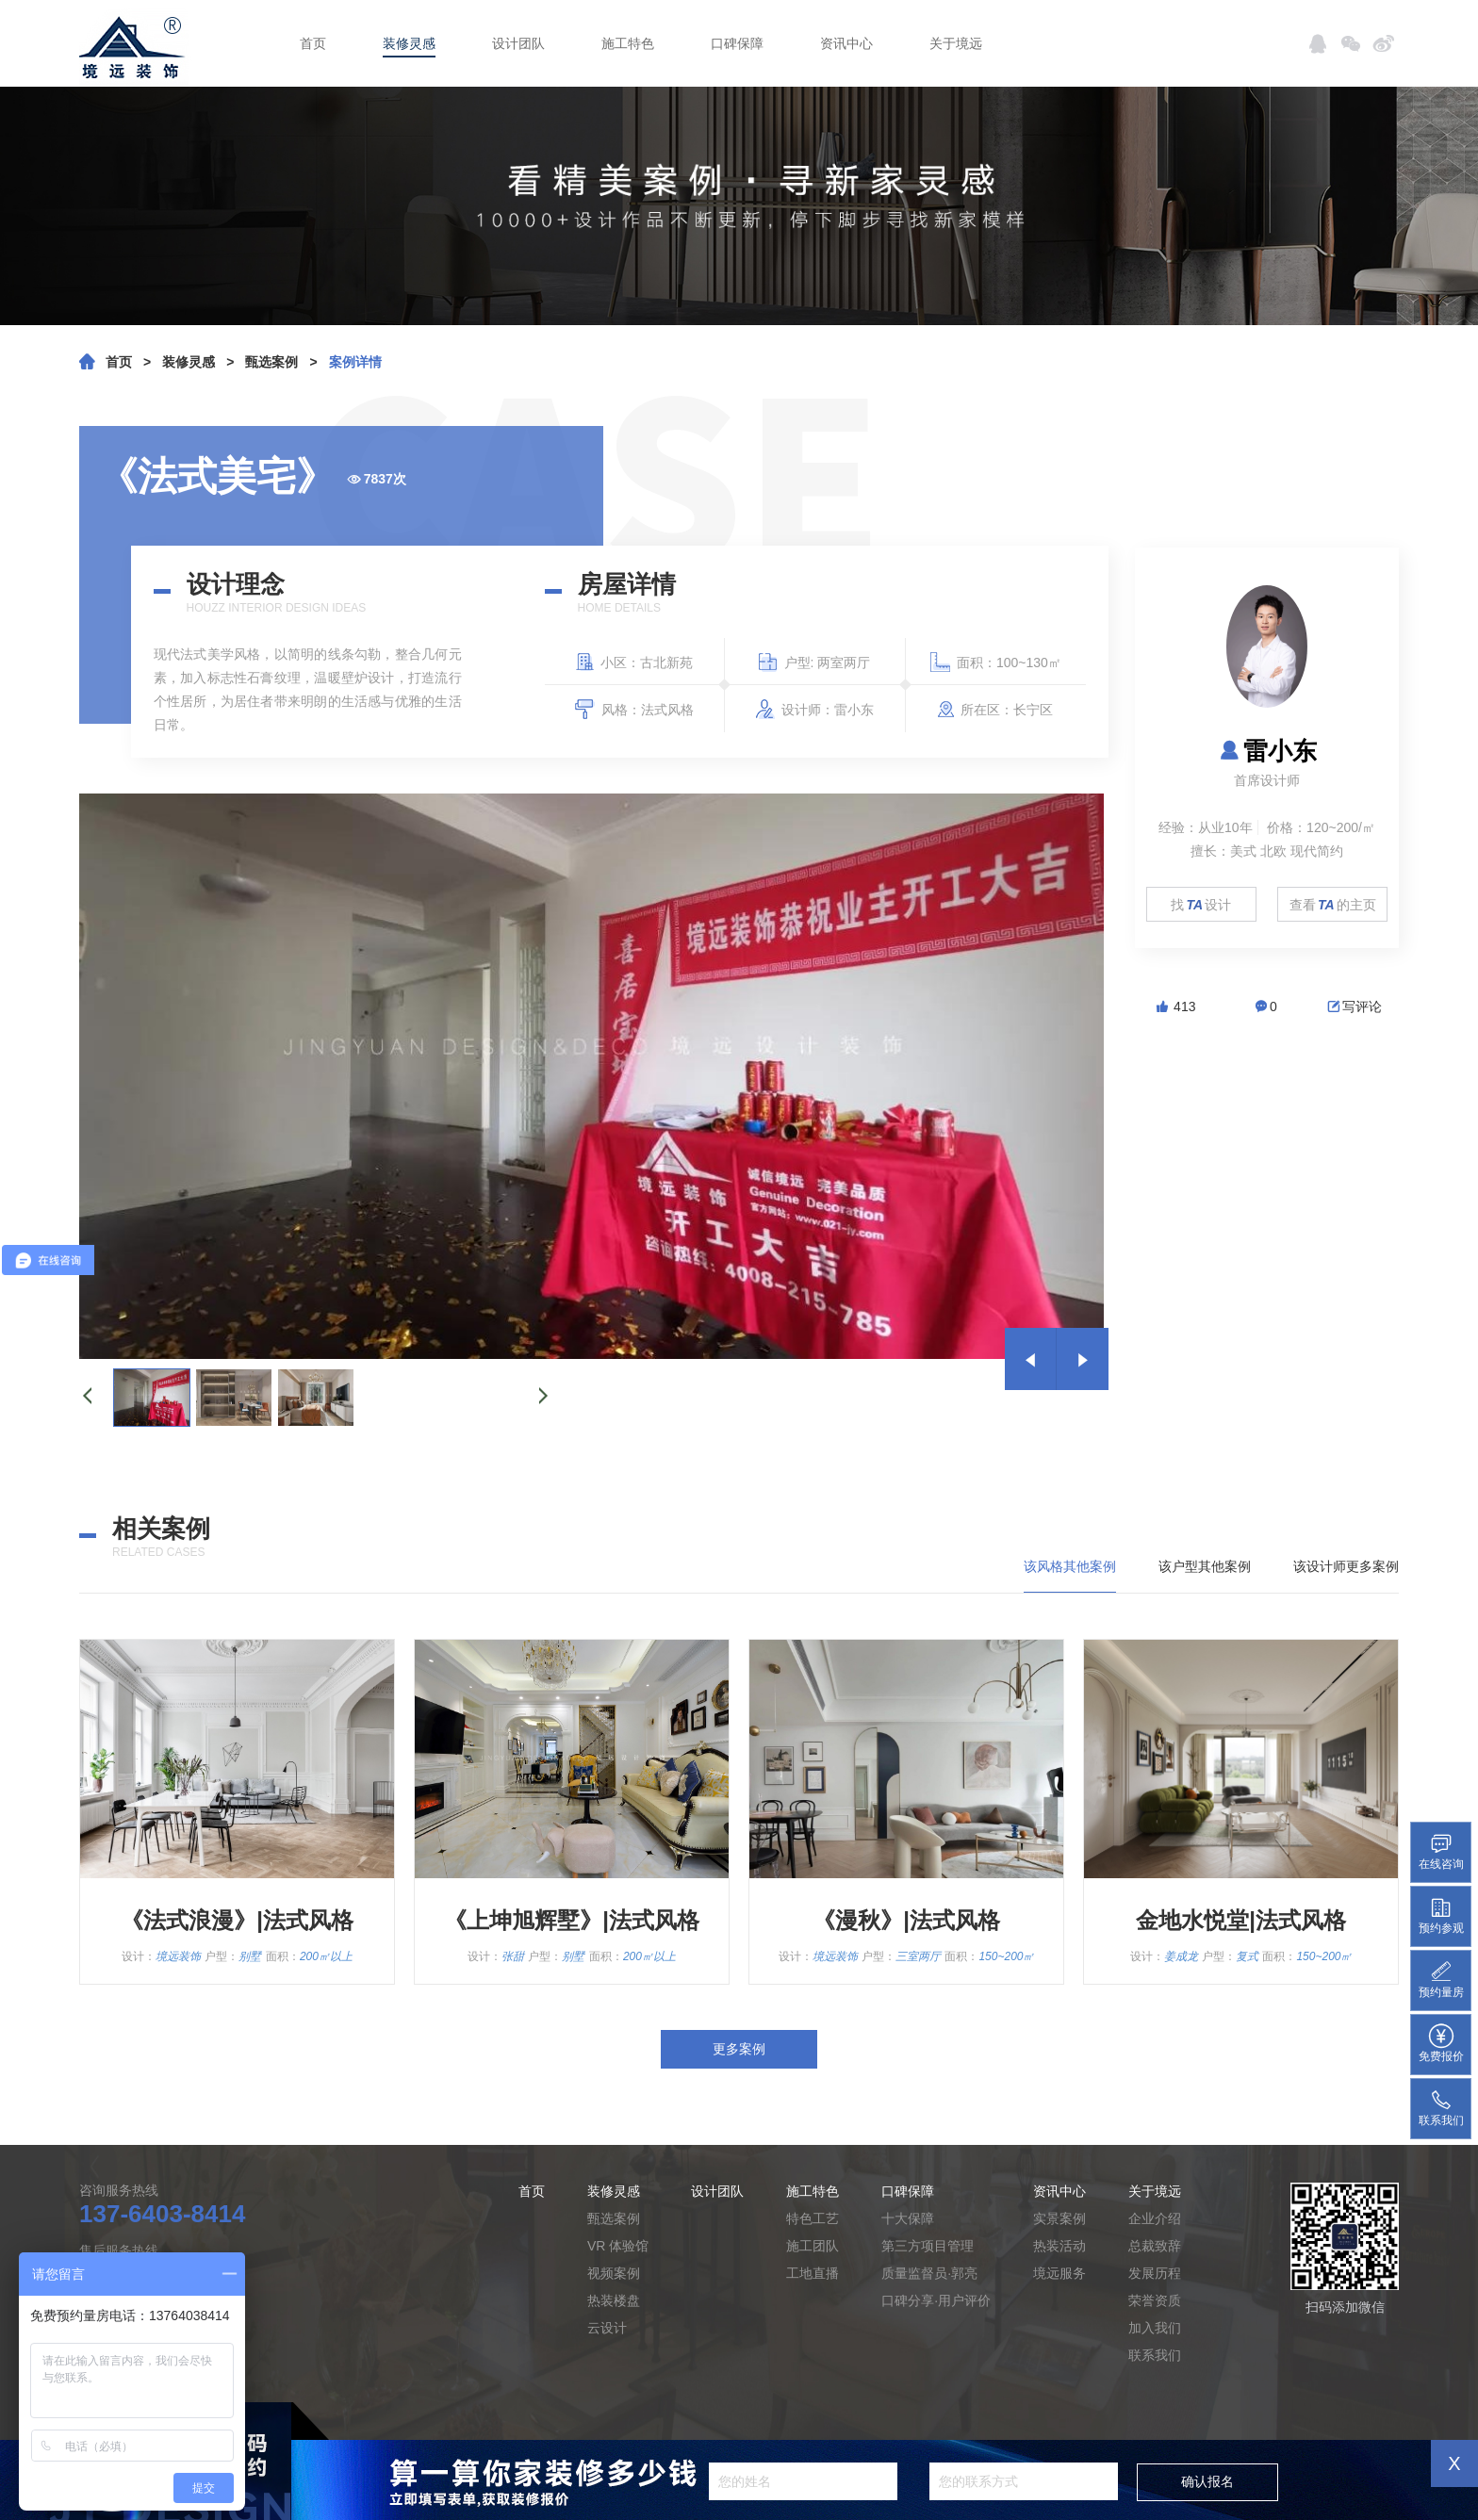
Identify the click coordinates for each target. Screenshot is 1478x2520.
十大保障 (907, 2218)
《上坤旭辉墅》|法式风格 (571, 1920)
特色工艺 (812, 2218)
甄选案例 (271, 361)
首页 (313, 43)
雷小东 (1267, 751)
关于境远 (955, 43)
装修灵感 (409, 43)
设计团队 (518, 43)
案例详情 (355, 361)
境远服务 (1059, 2273)
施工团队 (812, 2245)
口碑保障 (737, 43)
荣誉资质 (1154, 2300)
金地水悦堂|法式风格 (1241, 1920)
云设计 (607, 2327)
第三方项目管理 (927, 2245)
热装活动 (1059, 2245)
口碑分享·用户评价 (936, 2300)
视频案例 (613, 2273)
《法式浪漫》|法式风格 (237, 1920)
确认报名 (1207, 2481)
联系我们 (1154, 2355)
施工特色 (627, 43)
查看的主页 (1332, 904)
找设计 (1201, 904)
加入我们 (1154, 2327)
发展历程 (1154, 2273)
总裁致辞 (1154, 2245)
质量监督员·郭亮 (929, 2273)
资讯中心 (846, 43)
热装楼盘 (613, 2300)
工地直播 (812, 2273)
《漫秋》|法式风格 (906, 1920)
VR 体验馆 (618, 2245)
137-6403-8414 (162, 2214)
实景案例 (1059, 2218)
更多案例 (739, 2048)
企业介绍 (1154, 2218)
